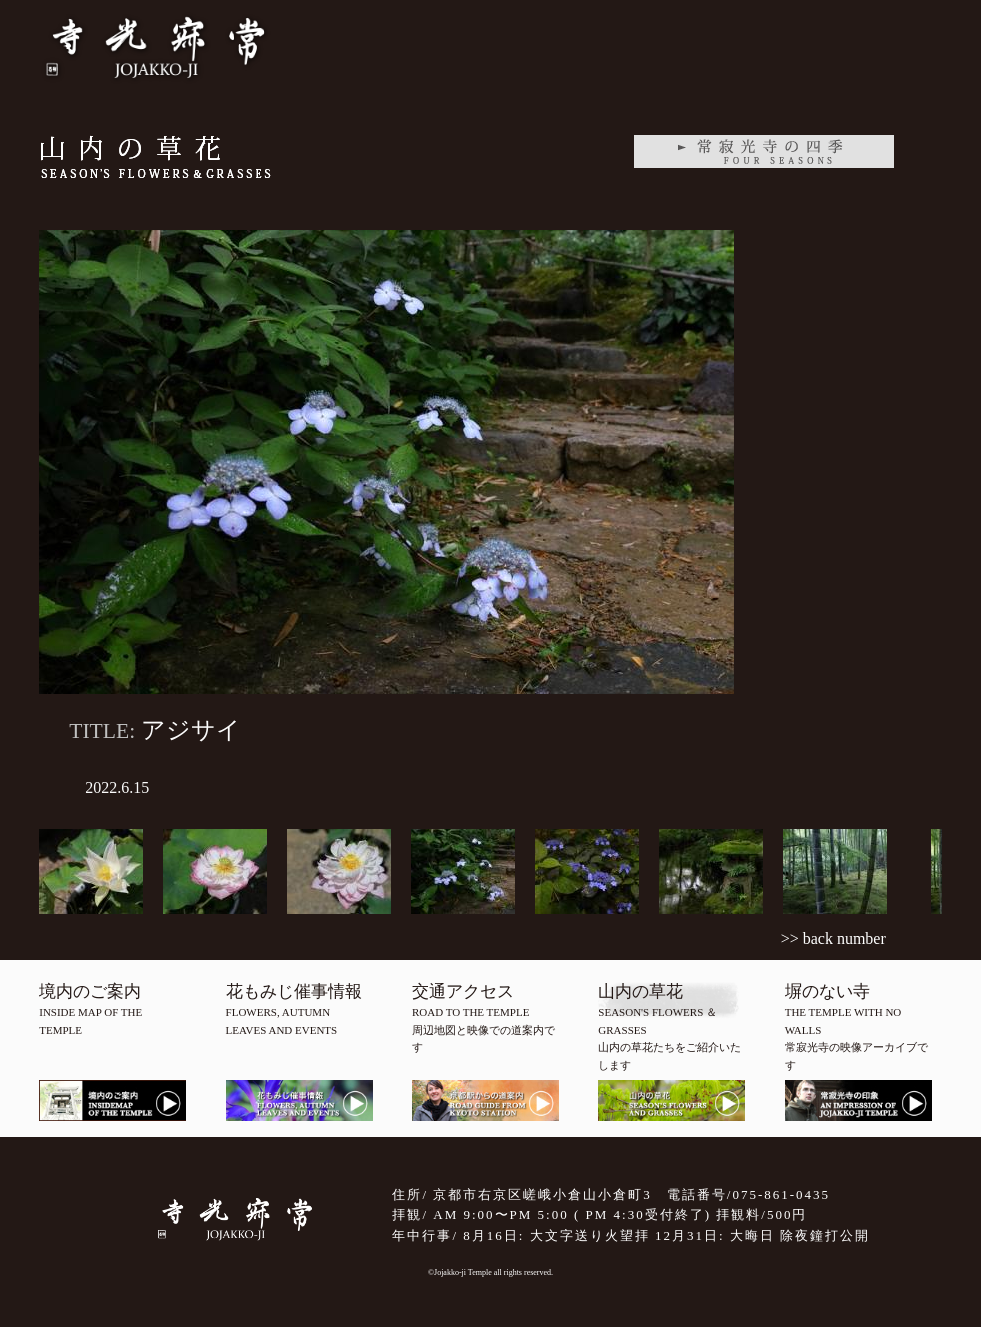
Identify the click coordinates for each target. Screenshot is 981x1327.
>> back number (833, 938)
